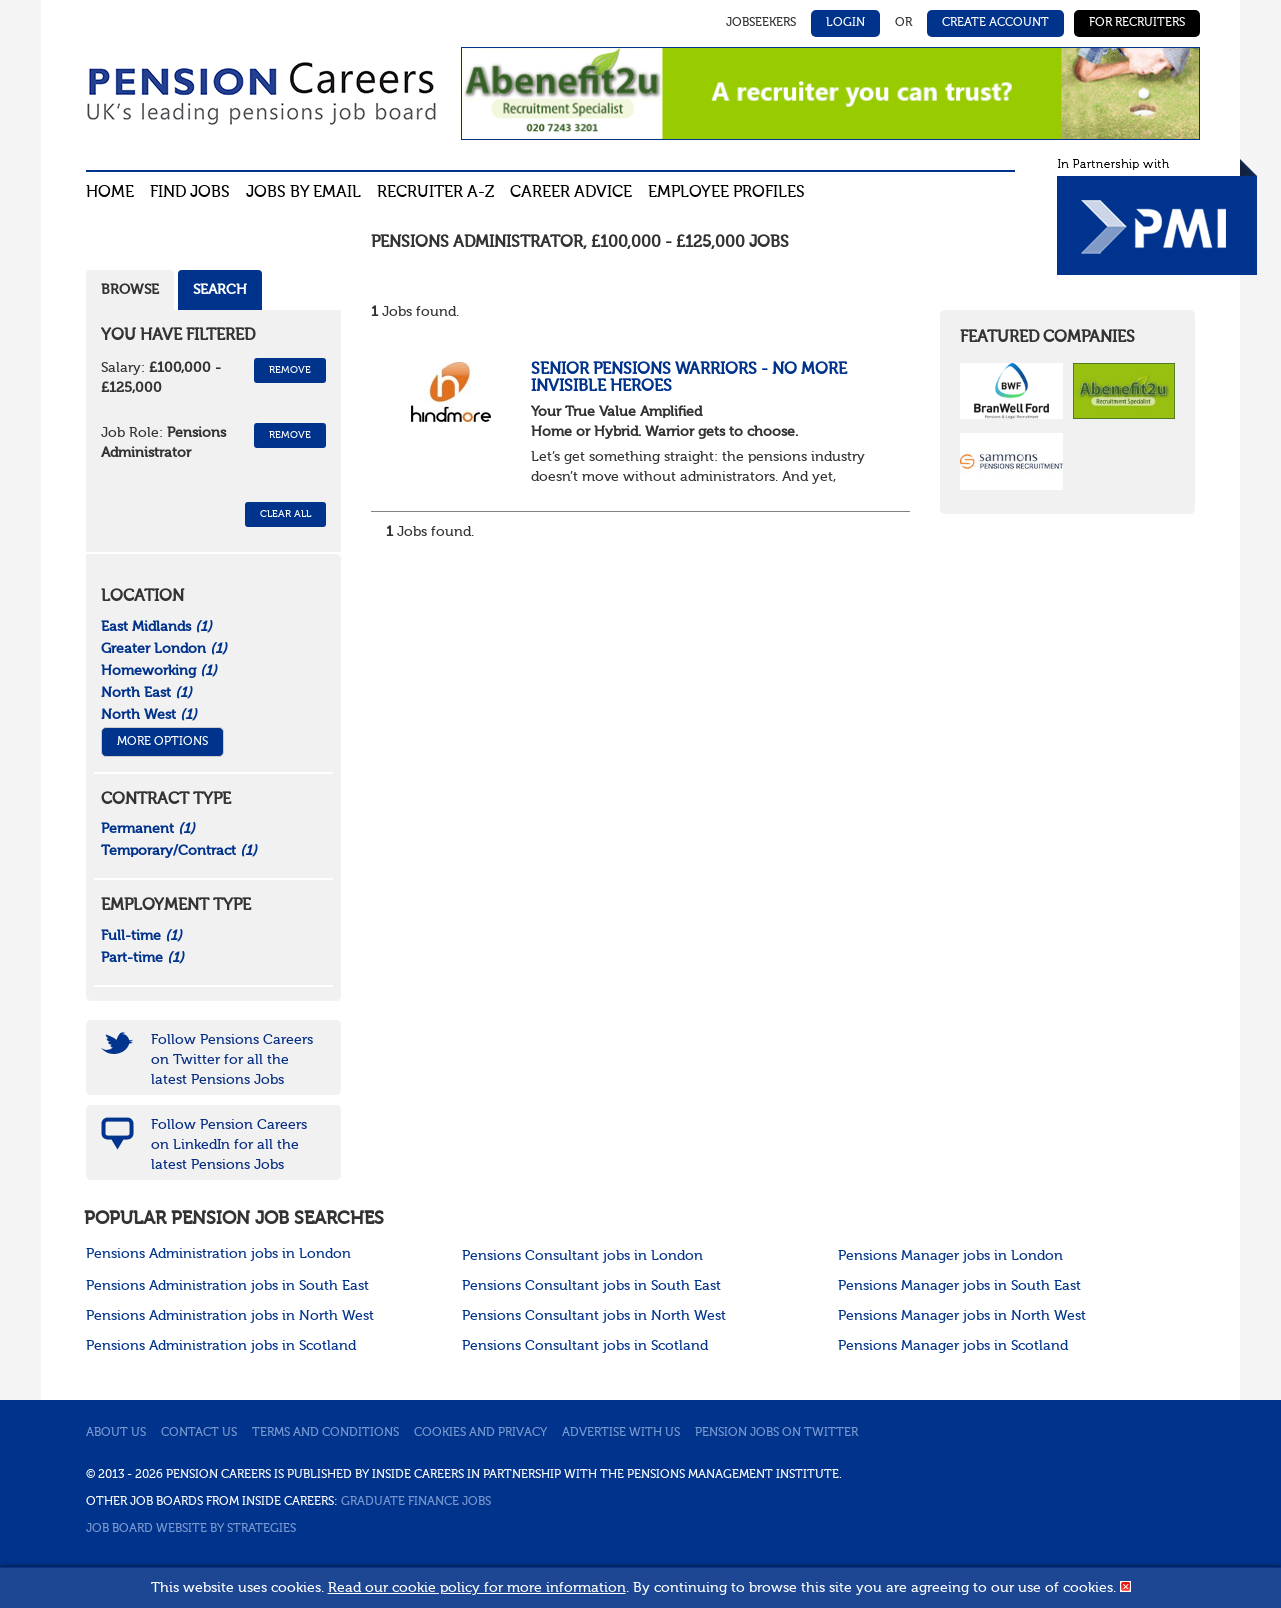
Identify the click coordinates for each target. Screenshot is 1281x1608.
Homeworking (159, 671)
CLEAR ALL (285, 514)
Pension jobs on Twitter (776, 1433)
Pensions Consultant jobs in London (582, 1256)
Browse (130, 290)
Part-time (142, 958)
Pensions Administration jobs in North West (230, 1316)
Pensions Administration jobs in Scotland (221, 1346)
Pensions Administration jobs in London (218, 1254)
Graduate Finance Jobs (416, 1502)
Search (220, 290)
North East (146, 693)
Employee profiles (726, 193)
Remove (290, 370)
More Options (162, 742)
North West (149, 715)
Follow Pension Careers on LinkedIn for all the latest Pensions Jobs (229, 1145)
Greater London (164, 649)
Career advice (571, 193)
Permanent (148, 829)
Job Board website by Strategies (191, 1529)
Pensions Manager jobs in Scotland (953, 1346)
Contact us (199, 1433)
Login (845, 23)
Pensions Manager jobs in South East (959, 1286)
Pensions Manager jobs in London (950, 1256)
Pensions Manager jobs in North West (962, 1316)
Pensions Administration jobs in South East (227, 1286)
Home (110, 193)
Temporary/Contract (179, 851)
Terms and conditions (325, 1433)
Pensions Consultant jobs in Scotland (585, 1346)
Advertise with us (621, 1433)
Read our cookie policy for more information (477, 1588)
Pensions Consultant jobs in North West (594, 1316)
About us (116, 1433)
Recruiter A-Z (435, 193)
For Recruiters (1137, 23)
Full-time (141, 936)
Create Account (995, 23)
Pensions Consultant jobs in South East (591, 1286)
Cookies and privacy (480, 1433)
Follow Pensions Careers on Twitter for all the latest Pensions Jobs (232, 1060)
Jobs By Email (303, 193)
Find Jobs (190, 193)
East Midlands (156, 627)
